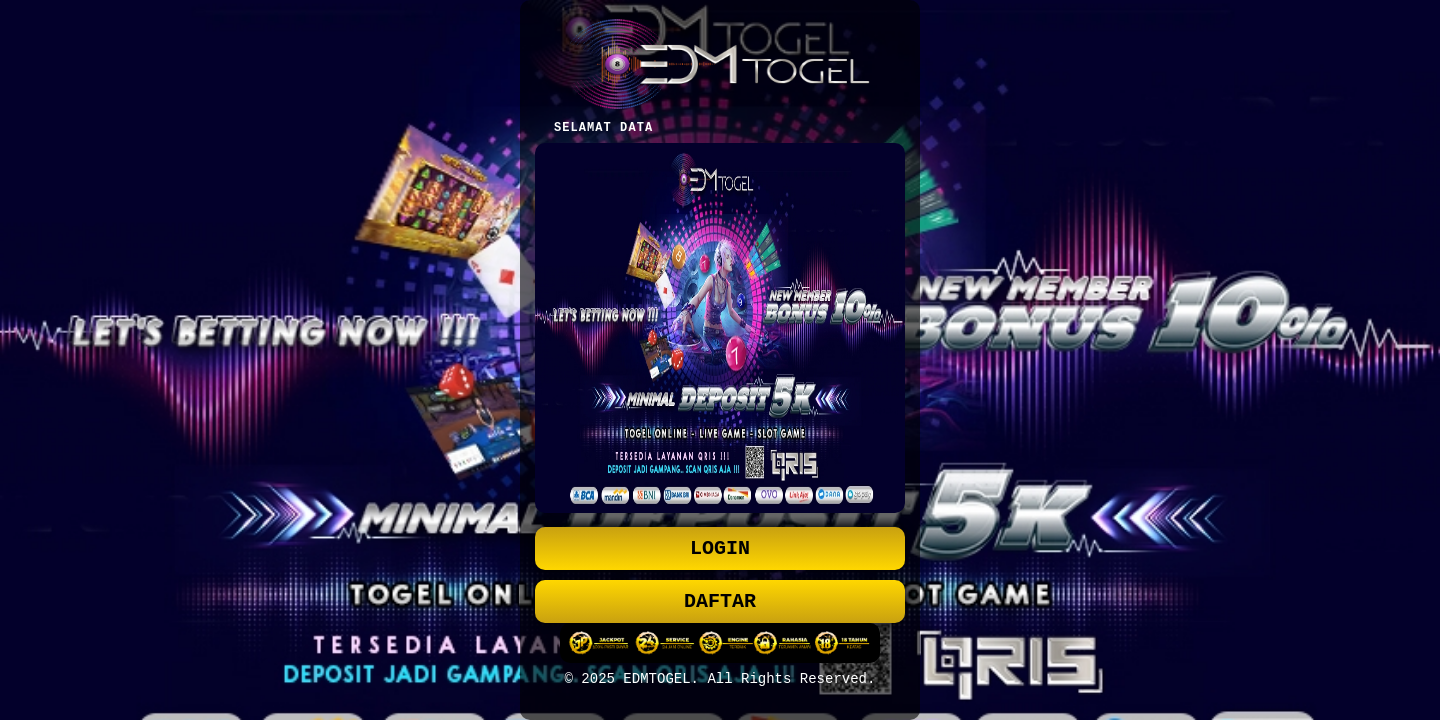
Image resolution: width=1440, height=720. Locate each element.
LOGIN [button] (720, 546)
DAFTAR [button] (720, 603)
